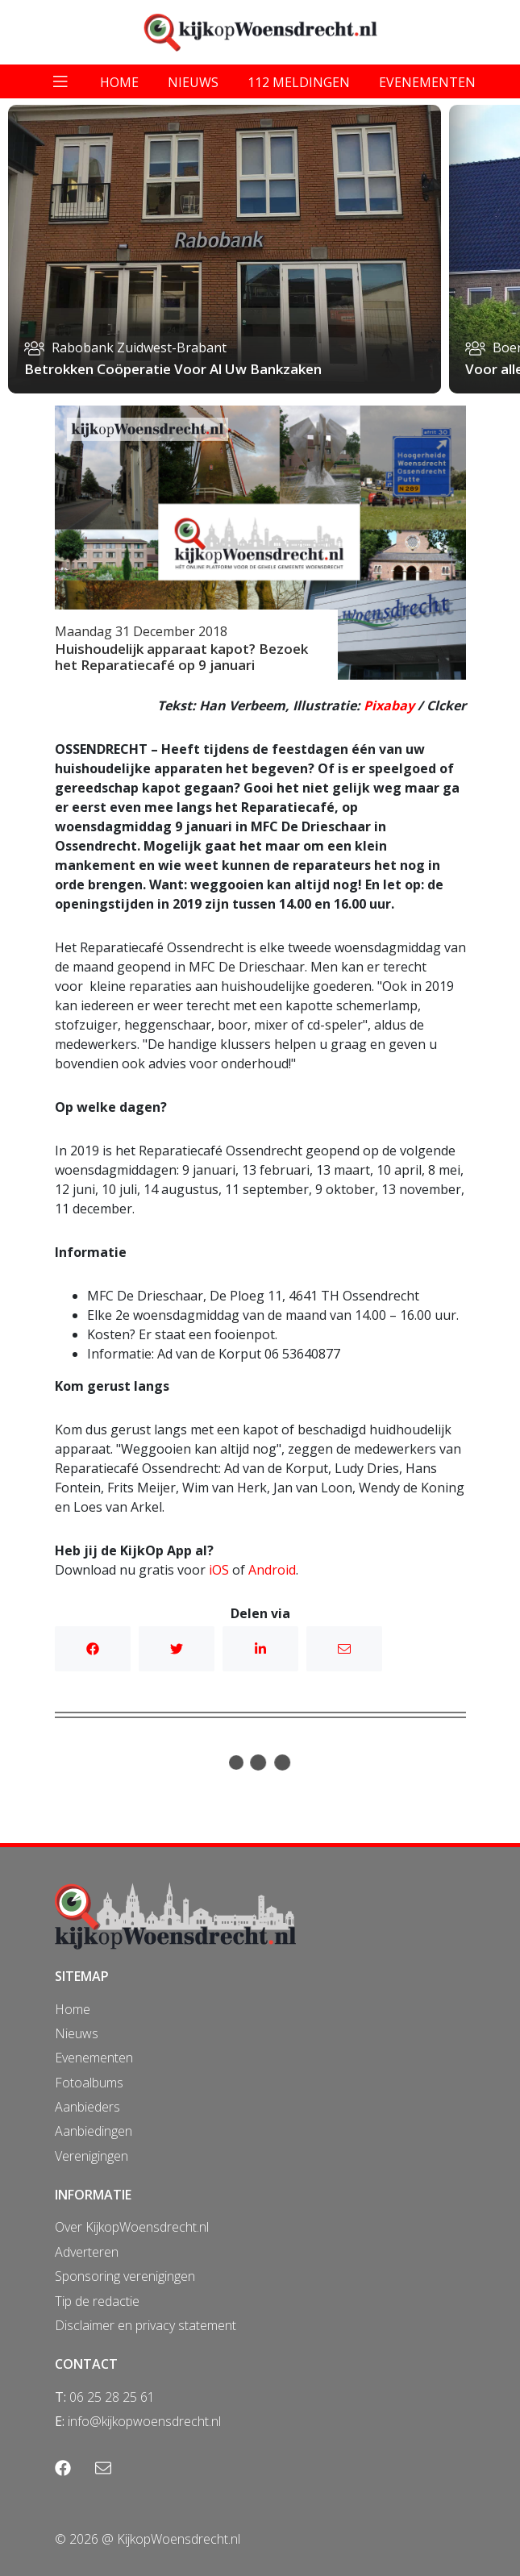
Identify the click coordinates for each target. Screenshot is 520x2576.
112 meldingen (299, 82)
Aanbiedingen (93, 2131)
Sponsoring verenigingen (125, 2276)
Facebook (92, 1648)
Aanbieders (87, 2107)
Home (72, 2009)
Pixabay (389, 705)
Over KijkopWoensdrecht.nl (132, 2227)
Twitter (176, 1648)
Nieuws (76, 2033)
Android (272, 1570)
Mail (344, 1648)
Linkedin (260, 1648)
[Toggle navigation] (60, 81)
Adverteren (87, 2252)
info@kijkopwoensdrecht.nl (144, 2421)
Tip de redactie (97, 2301)
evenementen (427, 82)
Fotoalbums (89, 2082)
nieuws (193, 82)
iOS (219, 1570)
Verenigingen (91, 2156)
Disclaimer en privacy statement (145, 2325)
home (119, 82)
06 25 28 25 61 (112, 2397)
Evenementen (94, 2057)
